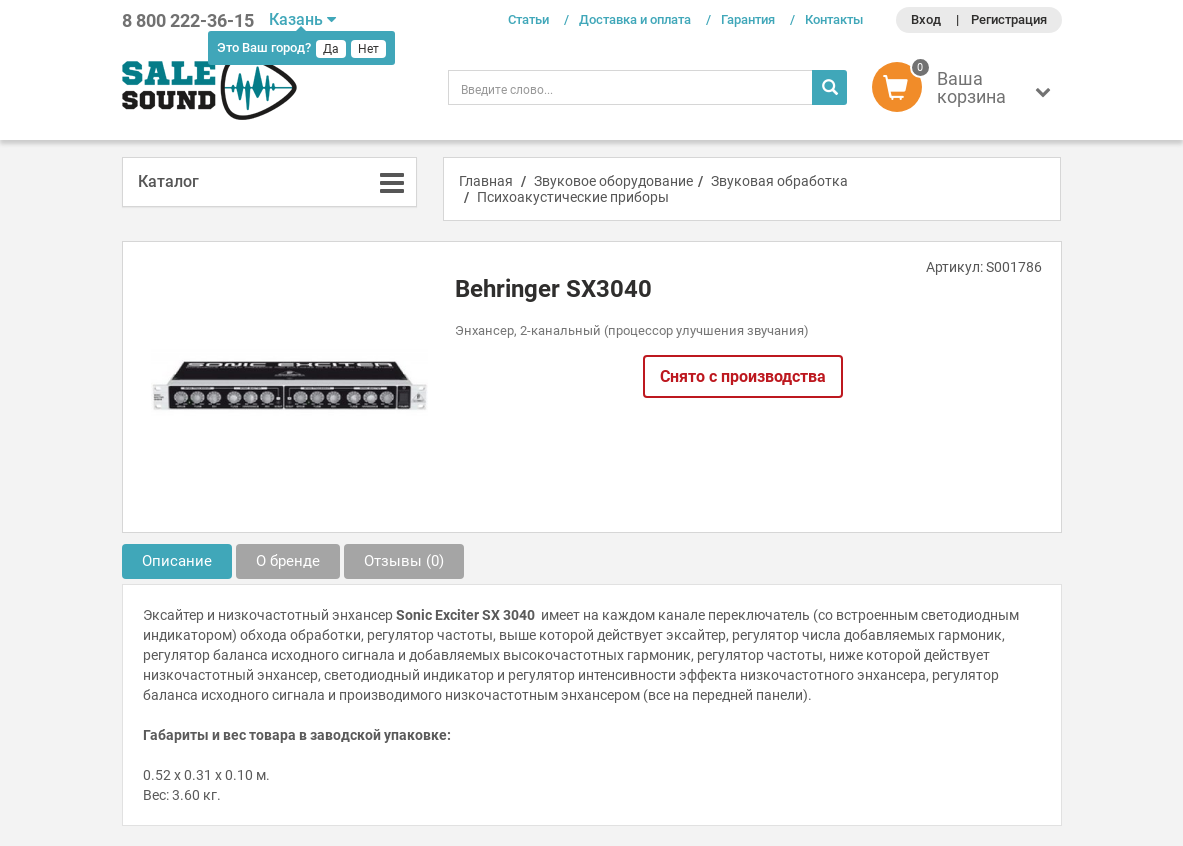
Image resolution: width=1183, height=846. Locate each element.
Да (331, 49)
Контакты (834, 19)
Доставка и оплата (635, 19)
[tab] (270, 182)
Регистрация (1009, 19)
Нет (368, 49)
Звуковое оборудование (613, 181)
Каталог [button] (168, 181)
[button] (966, 92)
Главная (486, 181)
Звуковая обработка (779, 181)
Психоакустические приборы (573, 197)
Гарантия (748, 19)
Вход (926, 19)
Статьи (528, 19)
